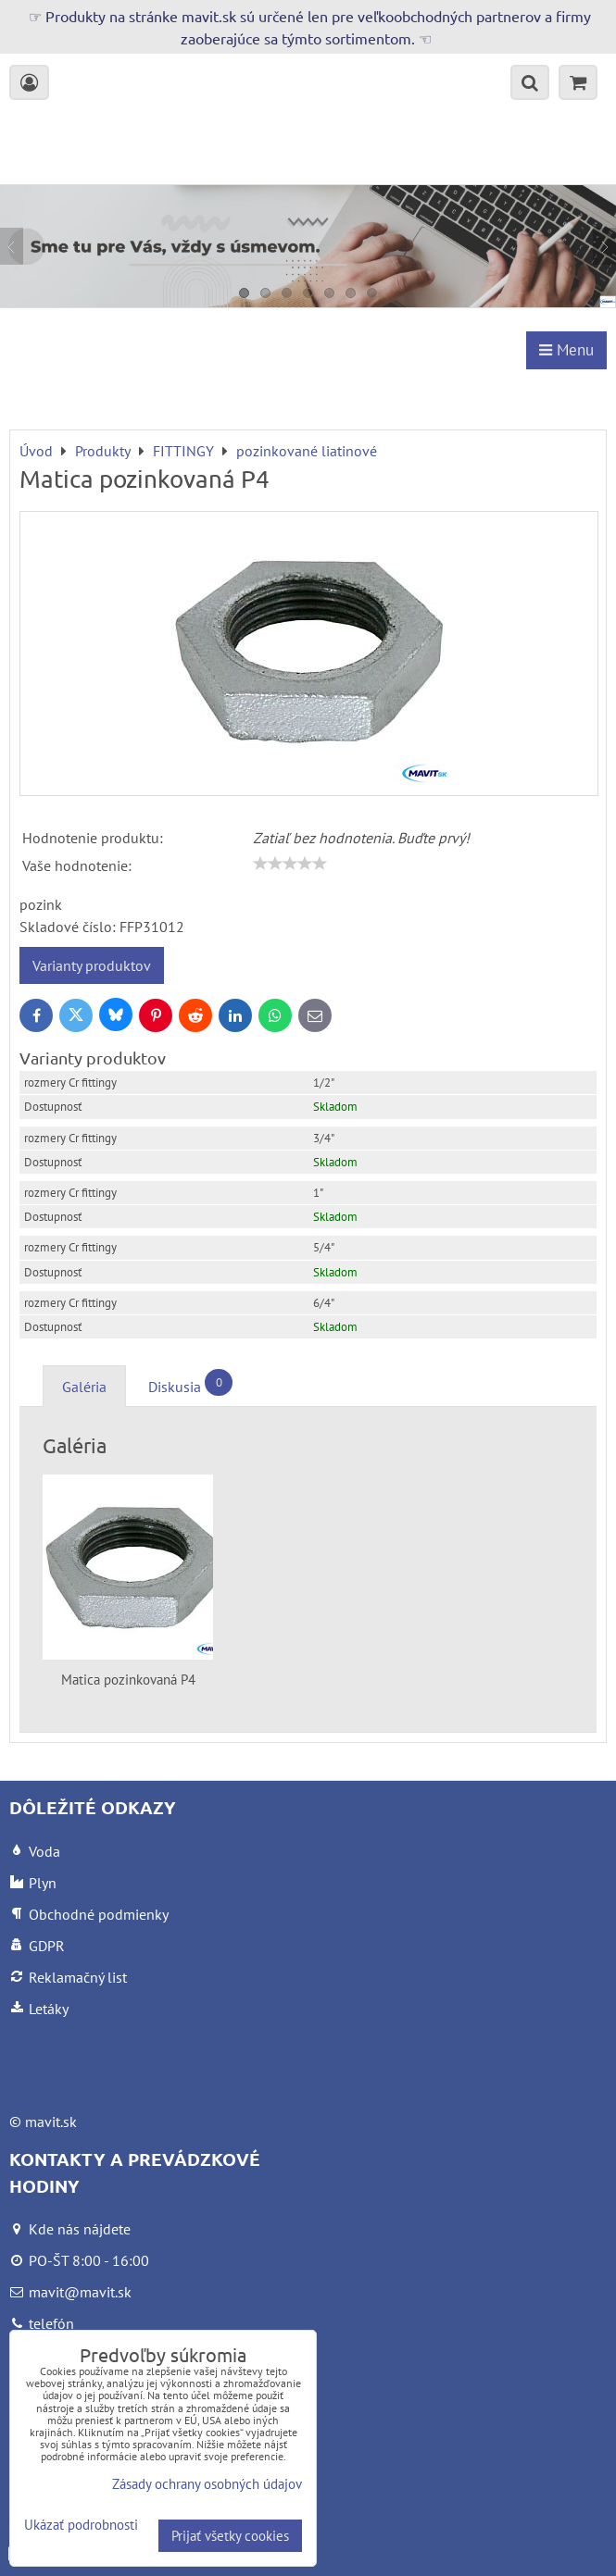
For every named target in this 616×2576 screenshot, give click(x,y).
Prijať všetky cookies (230, 2536)
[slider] (290, 863)
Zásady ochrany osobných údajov (207, 2484)
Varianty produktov (91, 965)
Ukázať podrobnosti (81, 2525)
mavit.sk (51, 2121)
